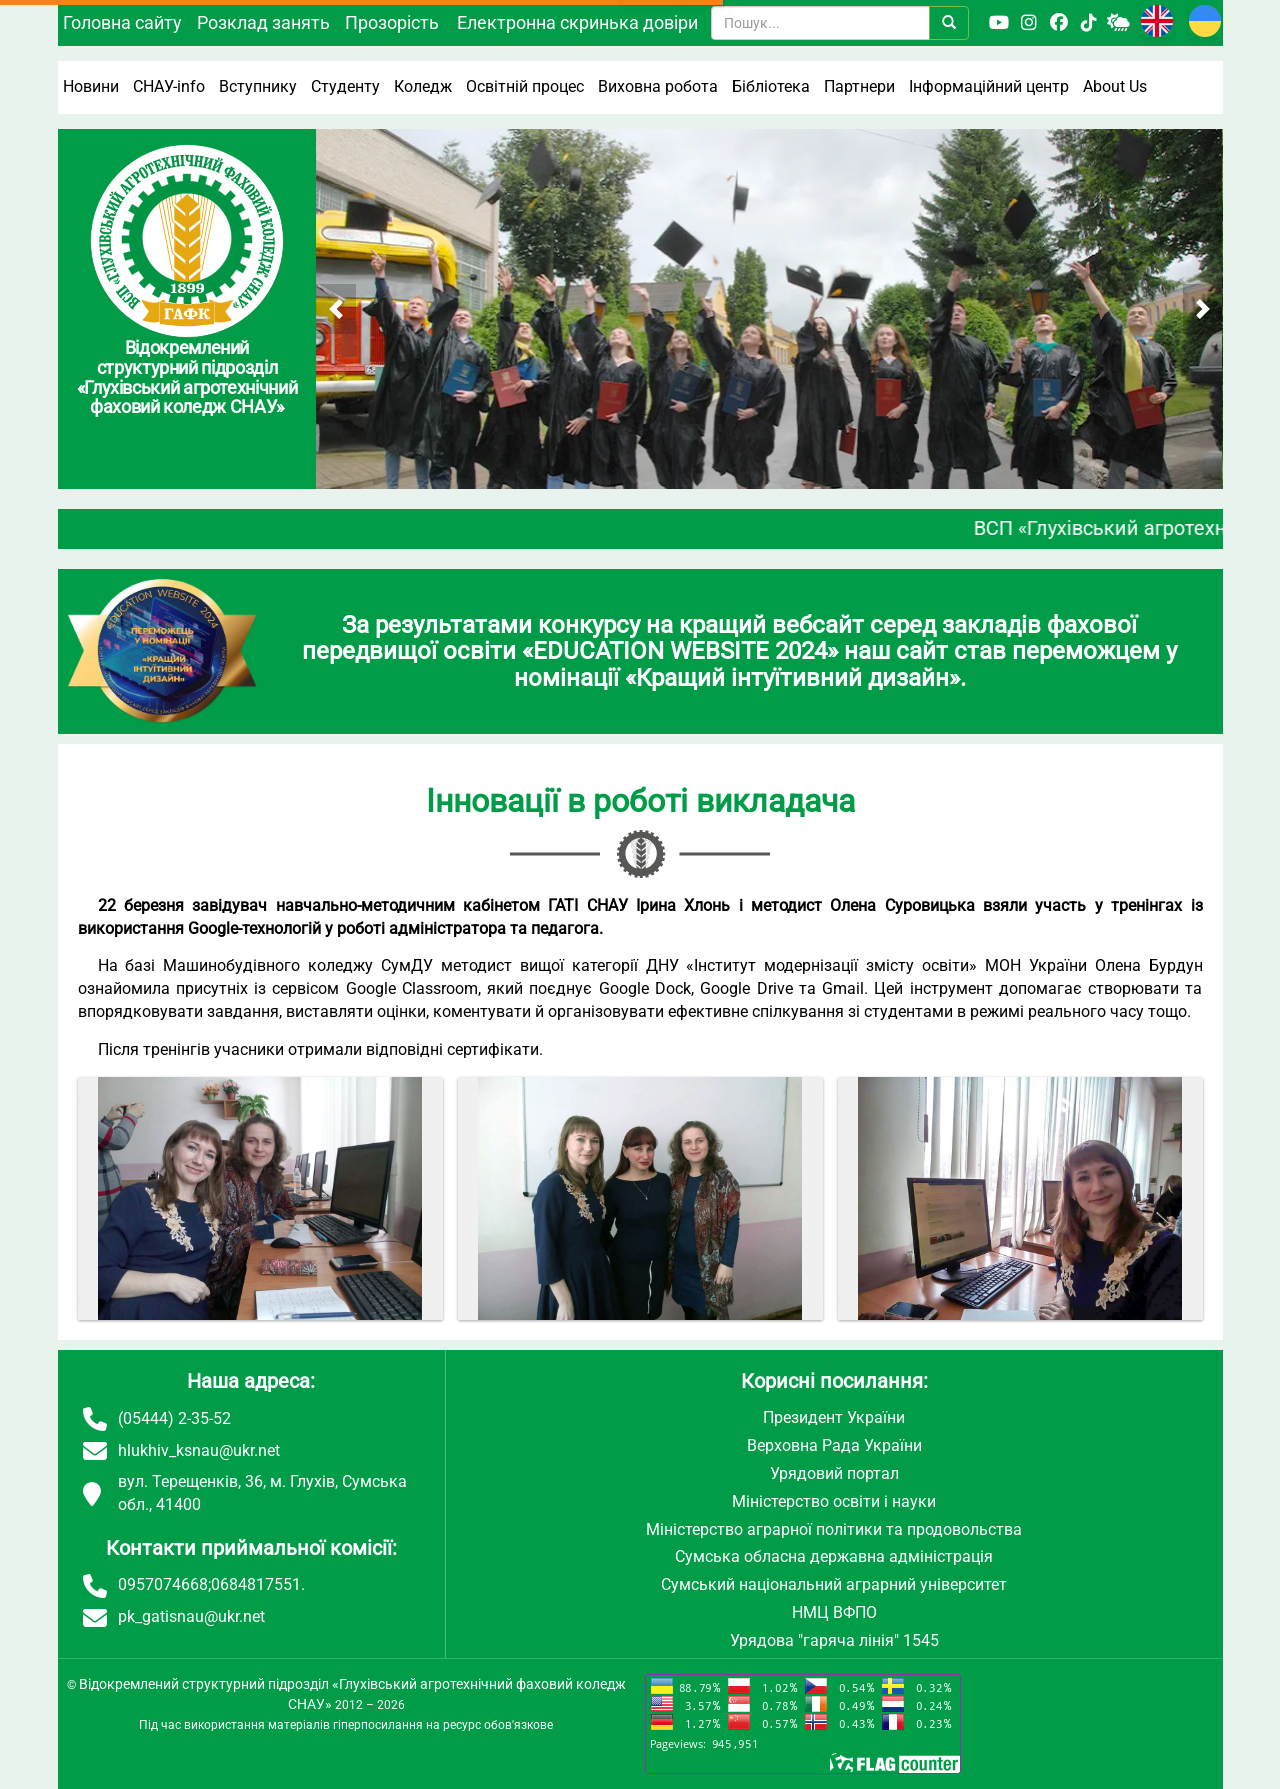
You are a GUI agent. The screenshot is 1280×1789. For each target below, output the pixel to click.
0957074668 (163, 1584)
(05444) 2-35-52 (174, 1418)
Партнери (859, 86)
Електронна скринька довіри (577, 22)
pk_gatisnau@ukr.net (191, 1616)
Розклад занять (263, 22)
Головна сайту (122, 22)
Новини (91, 86)
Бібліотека (771, 86)
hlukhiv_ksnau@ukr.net (199, 1450)
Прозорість (392, 22)
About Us (1115, 86)
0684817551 (256, 1584)
